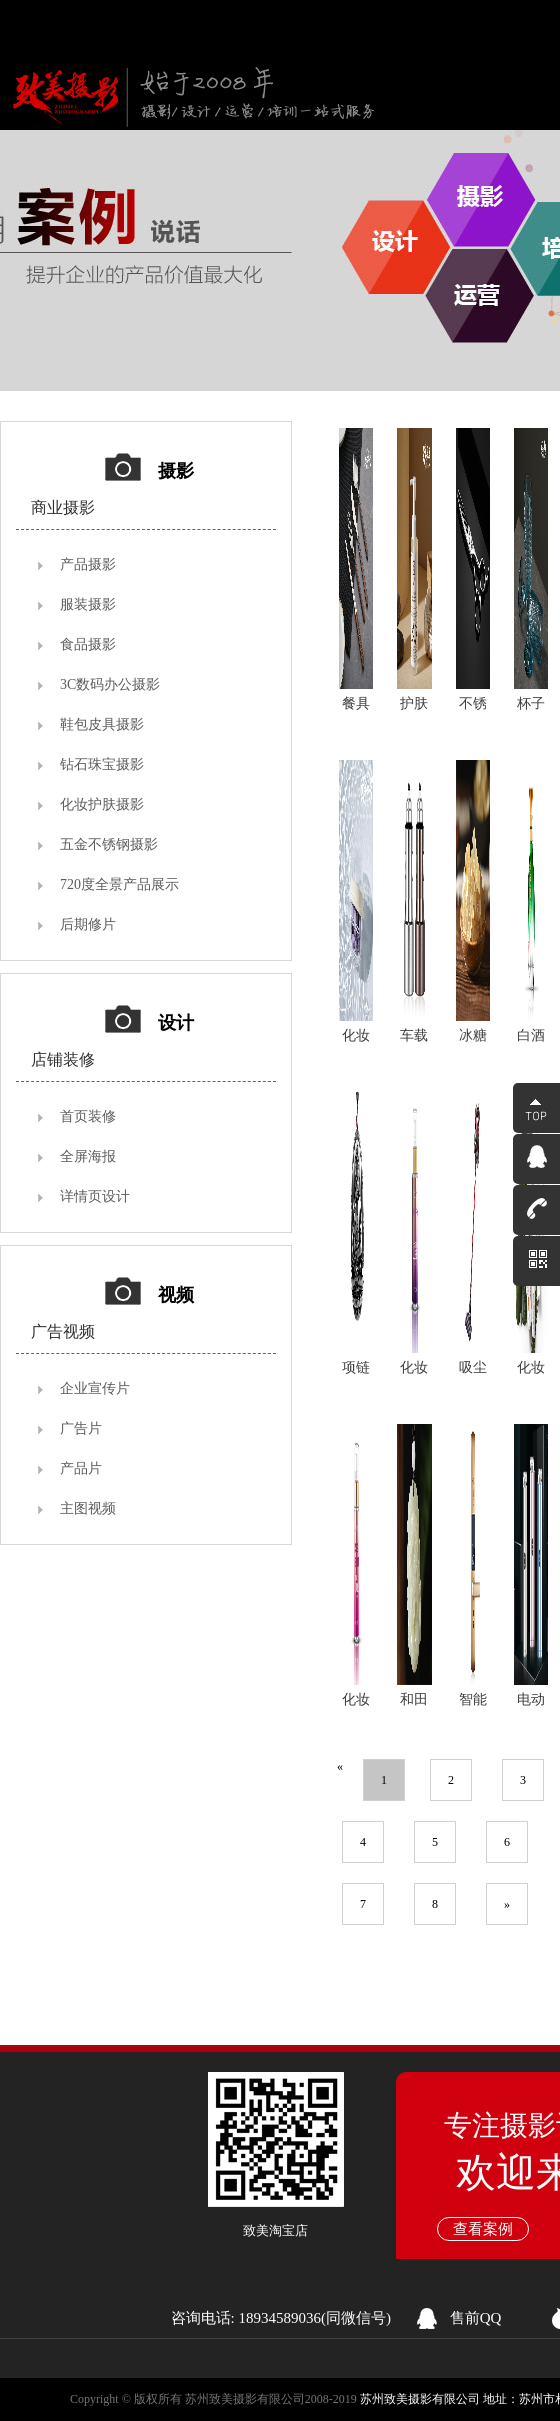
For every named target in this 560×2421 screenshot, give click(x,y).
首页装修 (88, 1116)
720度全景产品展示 (119, 884)
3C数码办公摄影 (110, 684)
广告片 (81, 1428)
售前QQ (476, 2318)
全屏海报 (88, 1156)
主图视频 (88, 1508)
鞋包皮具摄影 (102, 724)
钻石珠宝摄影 (102, 764)
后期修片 (88, 924)
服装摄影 (88, 604)
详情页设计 (95, 1196)
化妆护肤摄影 (102, 804)
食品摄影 (88, 644)
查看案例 (483, 2229)
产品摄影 (88, 564)
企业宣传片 (95, 1388)
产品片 (81, 1468)
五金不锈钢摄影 (109, 844)
